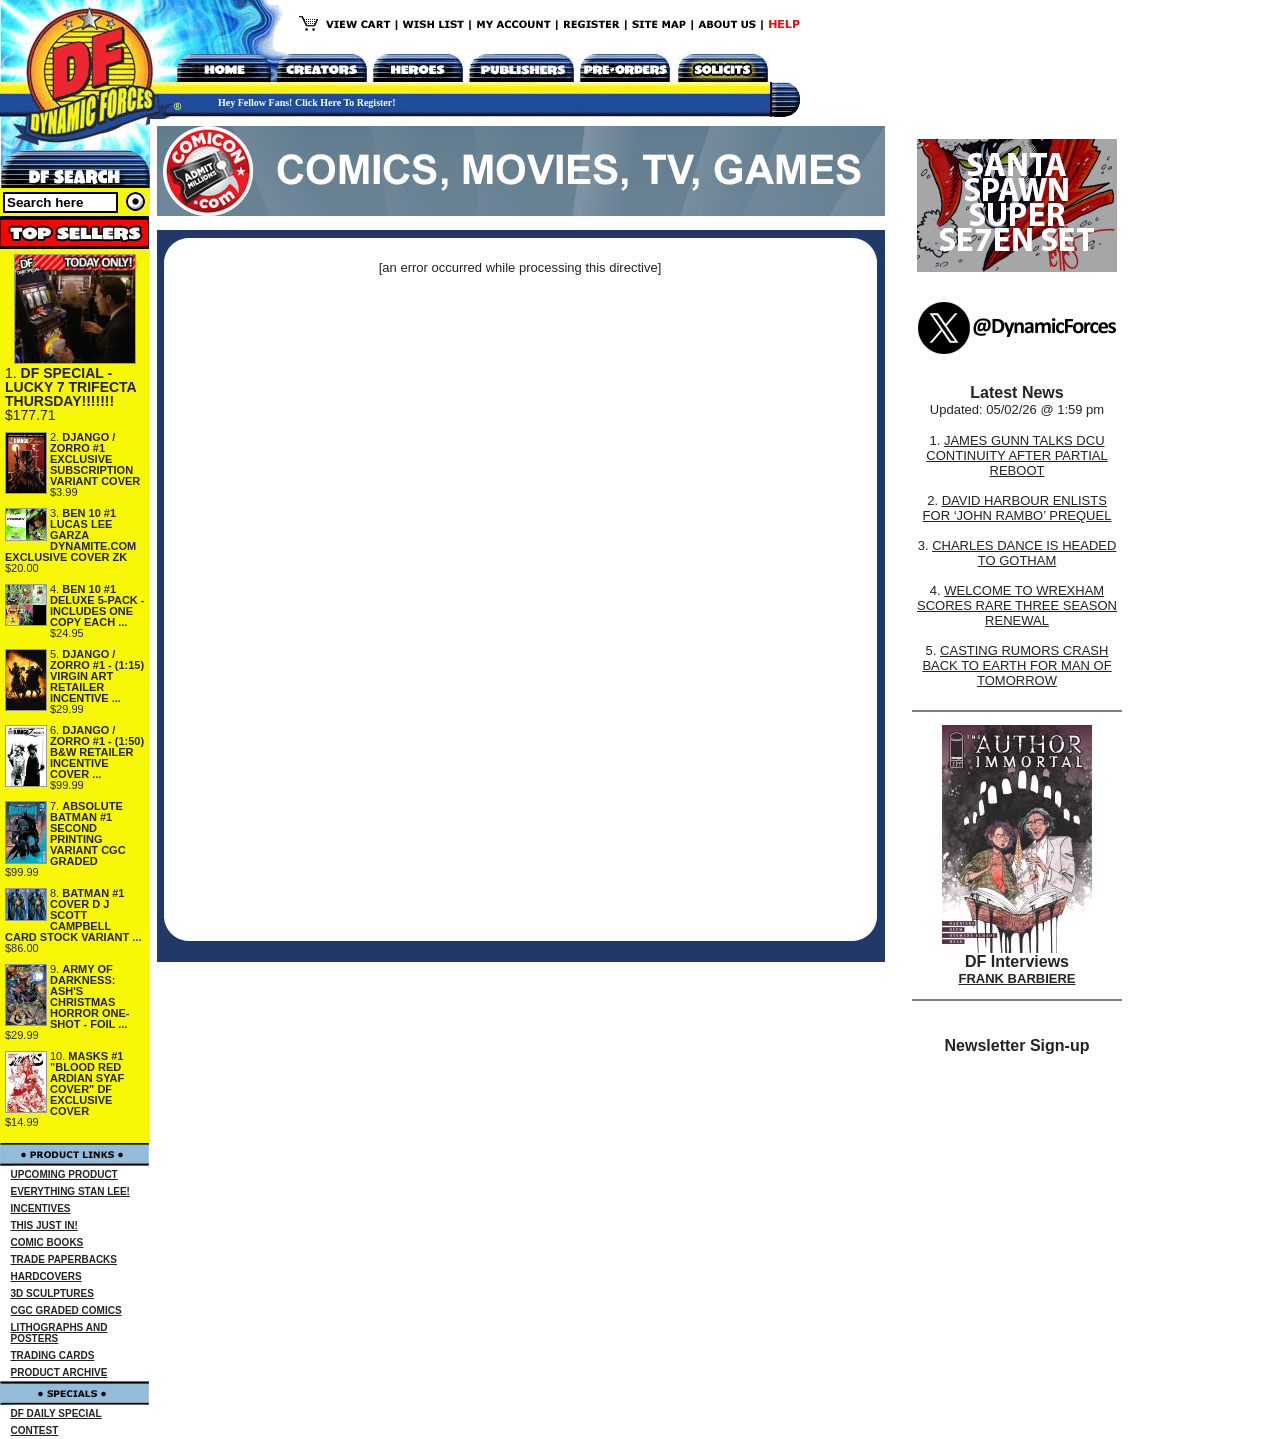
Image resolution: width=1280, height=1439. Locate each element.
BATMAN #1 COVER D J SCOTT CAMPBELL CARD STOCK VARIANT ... (73, 915)
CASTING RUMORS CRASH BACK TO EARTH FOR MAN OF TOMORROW (1016, 665)
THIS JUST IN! (44, 1225)
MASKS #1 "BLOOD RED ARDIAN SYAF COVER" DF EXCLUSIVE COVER (87, 1083)
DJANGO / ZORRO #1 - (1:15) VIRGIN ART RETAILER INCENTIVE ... (97, 676)
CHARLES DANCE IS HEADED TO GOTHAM (1024, 553)
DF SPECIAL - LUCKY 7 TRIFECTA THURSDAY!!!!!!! (70, 387)
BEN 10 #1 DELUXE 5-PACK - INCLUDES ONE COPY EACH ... (97, 605)
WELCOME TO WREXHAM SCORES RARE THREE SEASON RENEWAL (1017, 605)
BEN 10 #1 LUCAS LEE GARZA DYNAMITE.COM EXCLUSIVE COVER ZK (70, 535)
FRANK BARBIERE (1017, 978)
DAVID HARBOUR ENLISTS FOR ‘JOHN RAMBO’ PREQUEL (1017, 508)
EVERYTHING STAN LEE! (70, 1191)
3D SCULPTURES (52, 1293)
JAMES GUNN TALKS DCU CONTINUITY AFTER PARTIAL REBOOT (1016, 455)
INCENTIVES (41, 1208)
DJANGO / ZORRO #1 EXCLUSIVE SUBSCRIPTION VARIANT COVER (95, 459)
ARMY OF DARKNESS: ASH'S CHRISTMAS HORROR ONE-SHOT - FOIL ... (89, 996)
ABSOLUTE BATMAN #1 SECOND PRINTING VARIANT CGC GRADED (88, 833)
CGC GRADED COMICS (66, 1310)
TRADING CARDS (53, 1355)
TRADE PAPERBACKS (64, 1259)
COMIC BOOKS (47, 1242)
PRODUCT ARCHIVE (59, 1372)
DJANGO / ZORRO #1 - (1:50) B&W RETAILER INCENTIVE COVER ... (97, 752)
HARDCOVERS (46, 1276)
